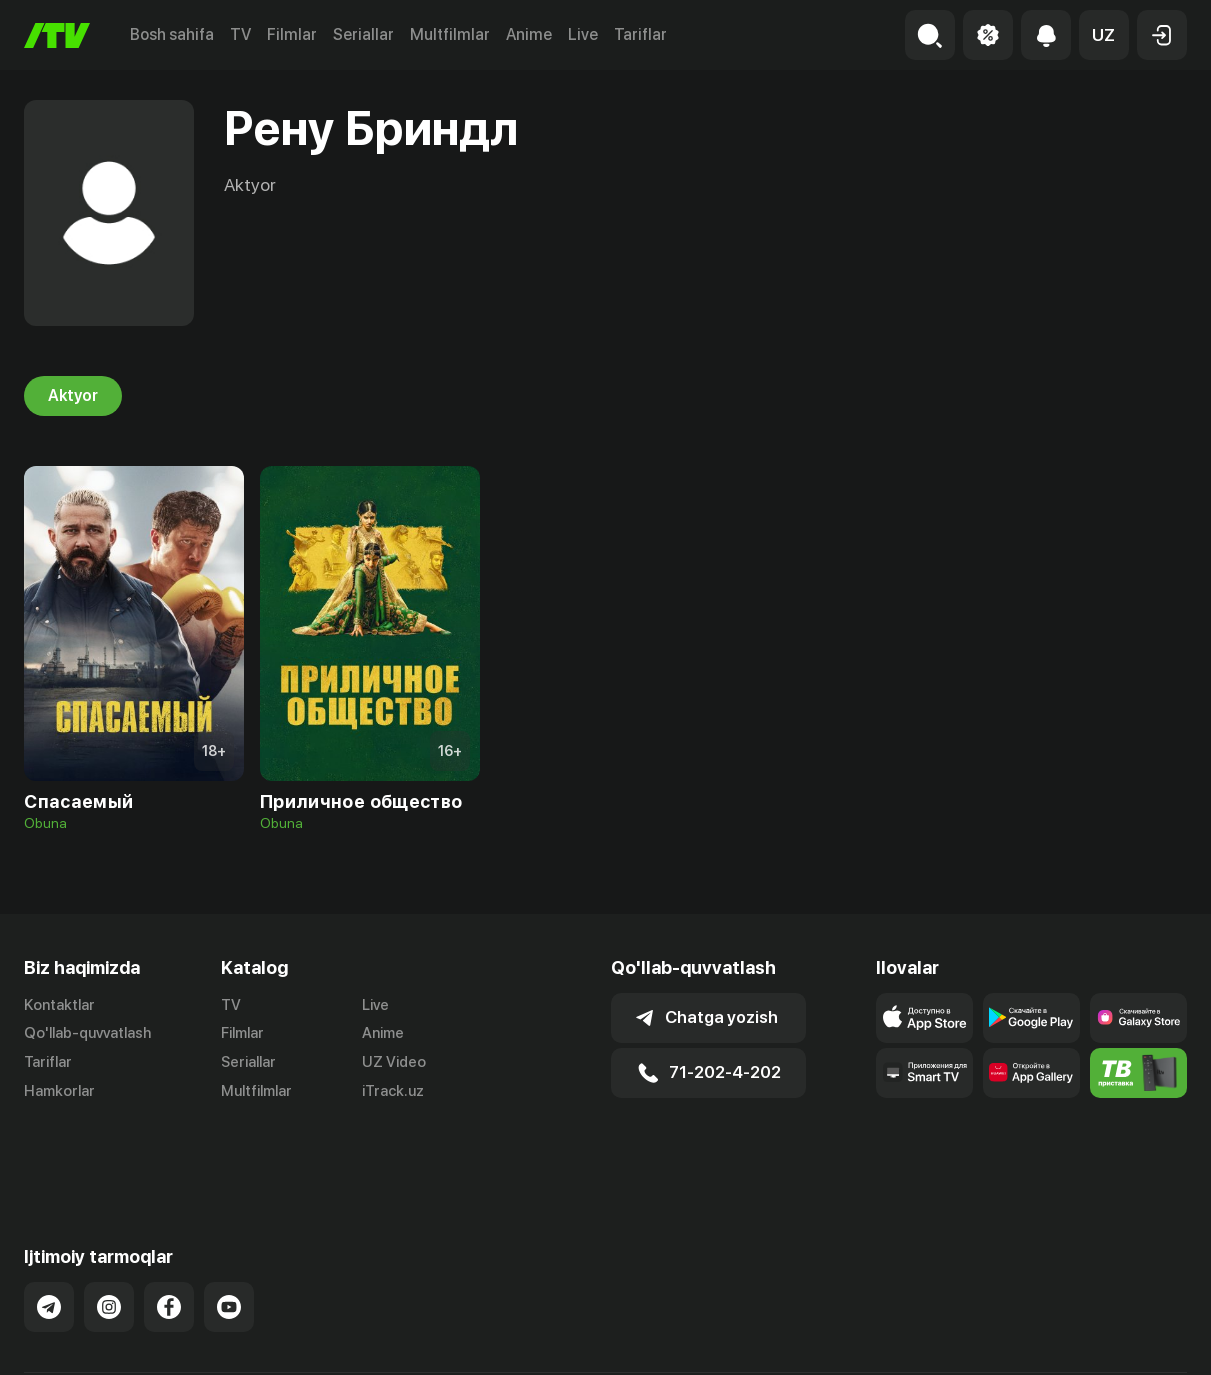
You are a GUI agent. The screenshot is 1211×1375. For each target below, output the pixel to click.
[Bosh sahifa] (57, 35)
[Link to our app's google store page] (1031, 1018)
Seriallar (363, 34)
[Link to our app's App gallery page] (1031, 1073)
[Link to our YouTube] (229, 1237)
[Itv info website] (1138, 1073)
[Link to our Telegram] (49, 1237)
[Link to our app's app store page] (924, 1018)
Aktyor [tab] (73, 396)
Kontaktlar (59, 1005)
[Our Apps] (924, 1073)
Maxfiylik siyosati (1129, 1339)
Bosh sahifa (172, 34)
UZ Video (394, 1062)
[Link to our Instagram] (109, 1237)
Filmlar (292, 34)
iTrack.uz (393, 1091)
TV (240, 34)
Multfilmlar (450, 34)
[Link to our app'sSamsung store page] (1138, 1018)
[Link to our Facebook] (169, 1237)
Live (583, 34)
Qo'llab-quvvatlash (87, 1033)
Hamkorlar (59, 1091)
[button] (1104, 35)
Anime (529, 34)
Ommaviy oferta (993, 1339)
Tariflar (640, 34)
